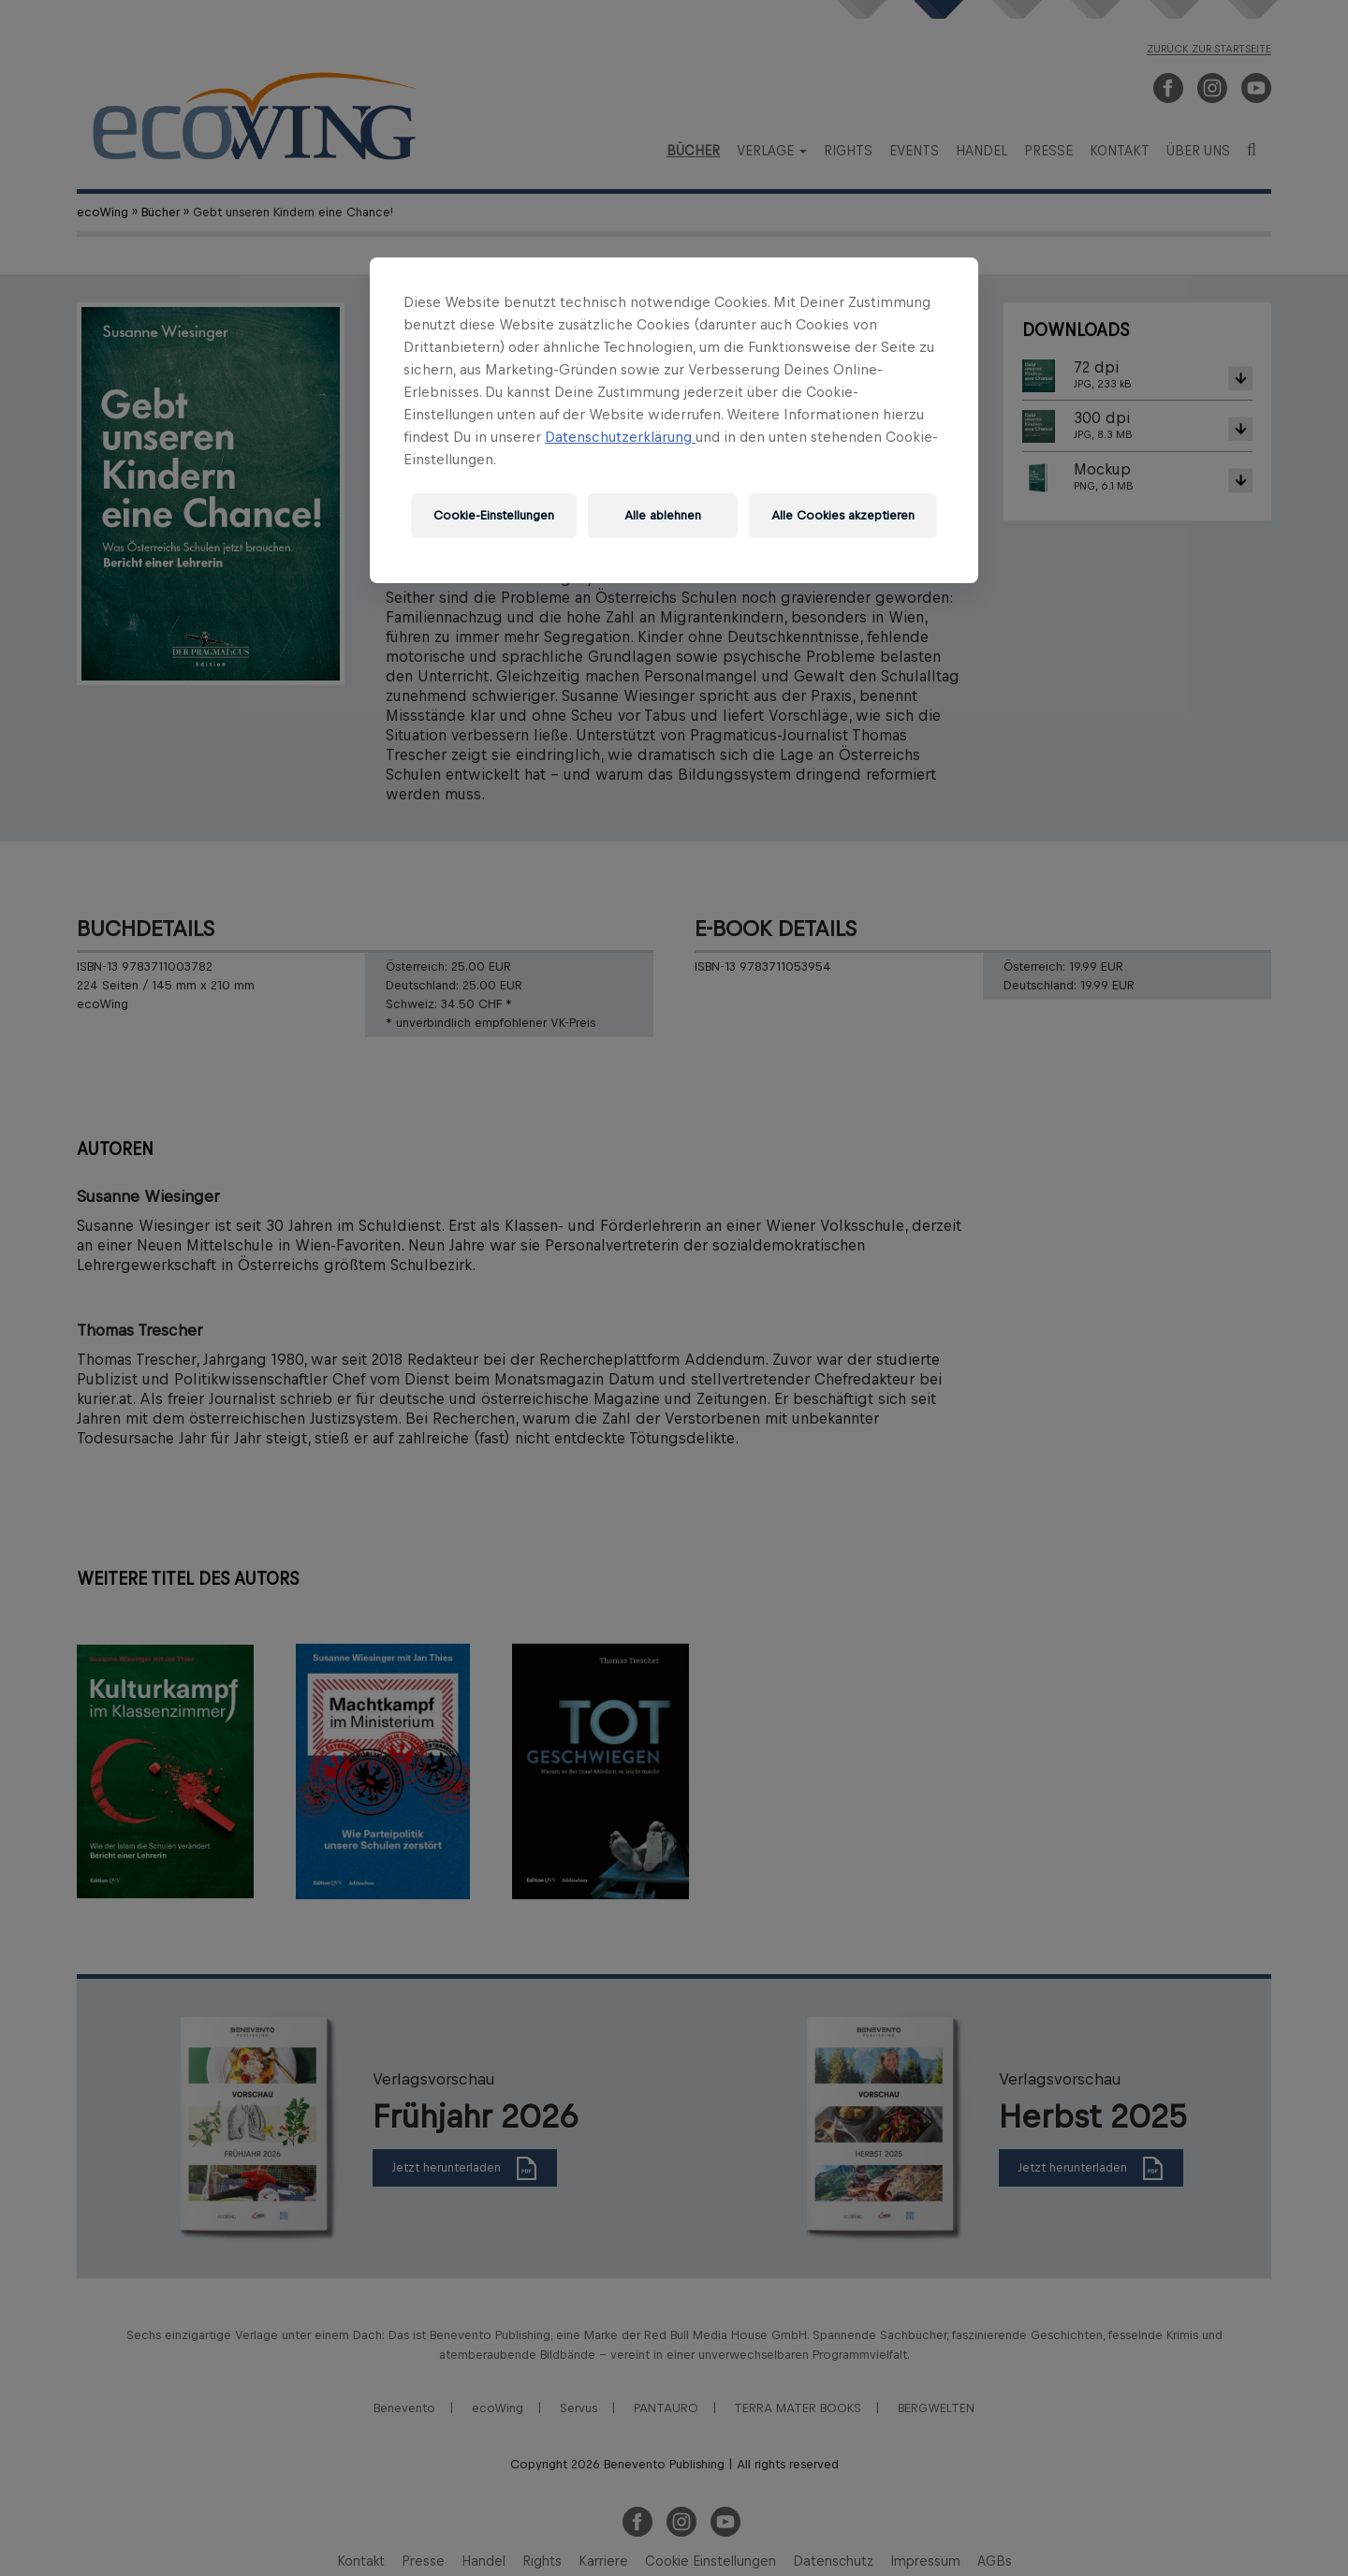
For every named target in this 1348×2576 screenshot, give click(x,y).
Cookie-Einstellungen (493, 515)
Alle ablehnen (662, 515)
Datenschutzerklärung (620, 437)
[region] (674, 420)
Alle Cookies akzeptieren (843, 515)
